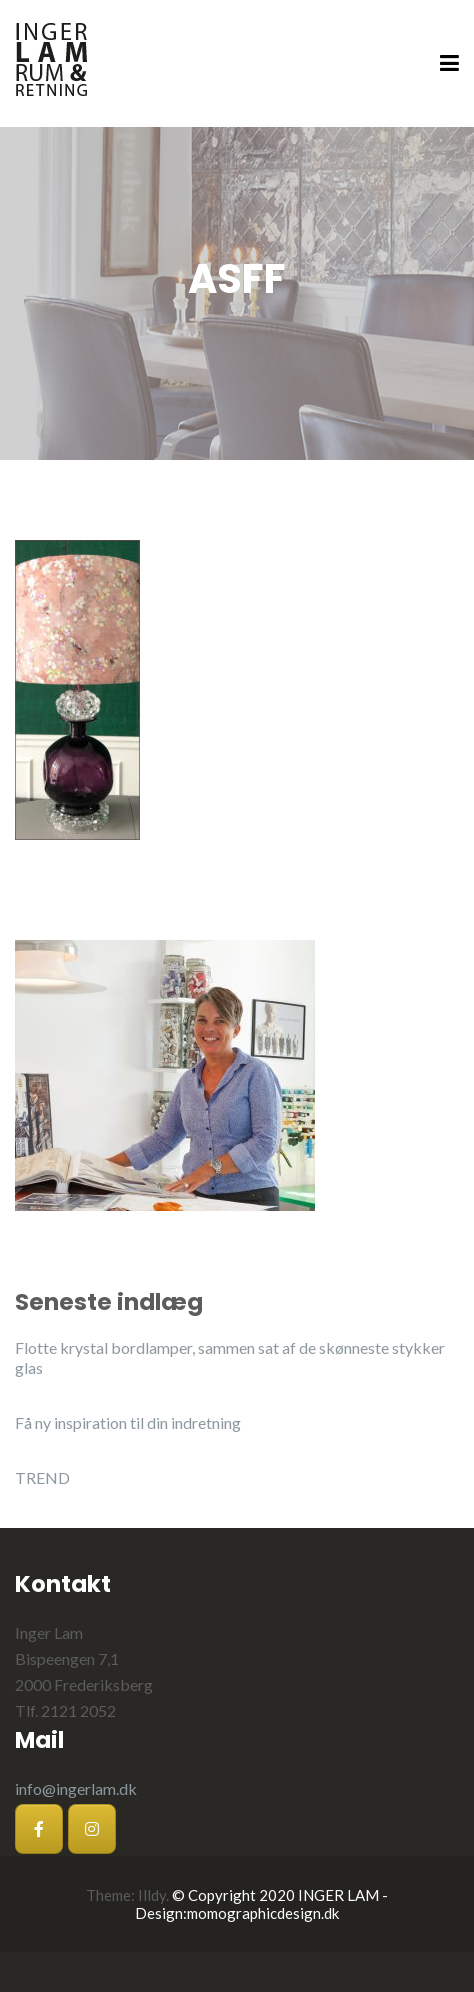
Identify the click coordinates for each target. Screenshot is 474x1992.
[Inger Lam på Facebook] (39, 1829)
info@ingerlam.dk (76, 1788)
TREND (42, 1477)
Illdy (152, 1895)
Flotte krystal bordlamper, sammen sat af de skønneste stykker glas (230, 1357)
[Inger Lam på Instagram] (92, 1829)
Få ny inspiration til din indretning (128, 1422)
